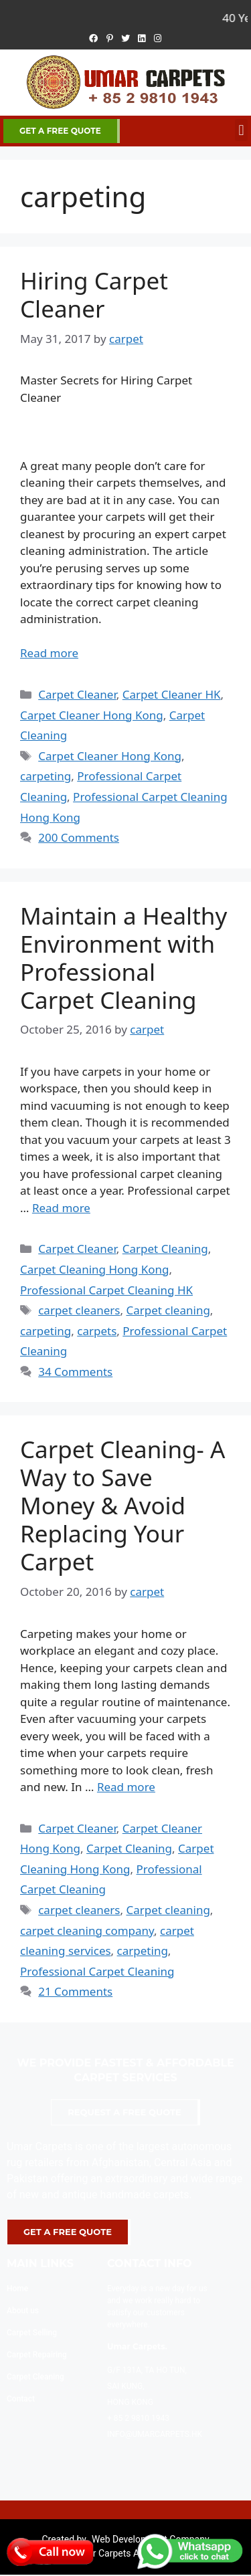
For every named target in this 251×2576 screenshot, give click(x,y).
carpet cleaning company (87, 1930)
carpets (96, 1330)
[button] (241, 130)
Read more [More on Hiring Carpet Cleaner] (49, 653)
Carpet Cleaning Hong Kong (94, 1269)
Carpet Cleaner (77, 694)
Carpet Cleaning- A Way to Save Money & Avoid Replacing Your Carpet (122, 1505)
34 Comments (75, 1371)
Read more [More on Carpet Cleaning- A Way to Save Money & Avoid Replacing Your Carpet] (126, 1786)
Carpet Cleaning (165, 1248)
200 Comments (78, 837)
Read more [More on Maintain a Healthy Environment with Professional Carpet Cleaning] (61, 1207)
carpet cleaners (79, 1310)
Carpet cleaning (168, 1310)
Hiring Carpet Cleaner (94, 294)
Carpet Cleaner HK (171, 694)
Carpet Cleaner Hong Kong (91, 715)
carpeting (45, 776)
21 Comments (75, 1991)
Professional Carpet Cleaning (97, 1971)
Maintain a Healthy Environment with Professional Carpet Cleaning (123, 958)
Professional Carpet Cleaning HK (106, 1290)
